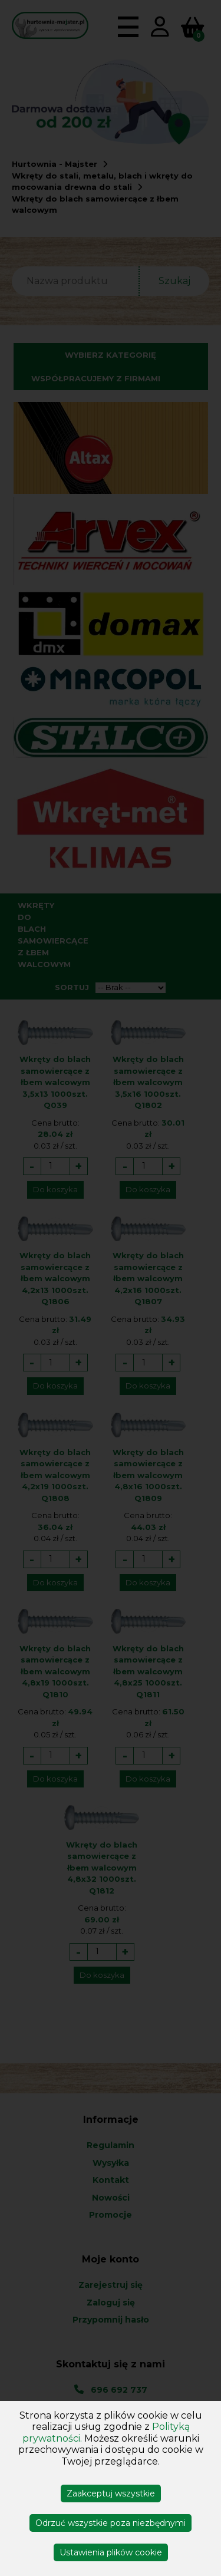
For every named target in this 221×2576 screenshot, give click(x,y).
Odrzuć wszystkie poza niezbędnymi (110, 2523)
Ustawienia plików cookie (111, 2552)
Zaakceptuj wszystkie (111, 2493)
